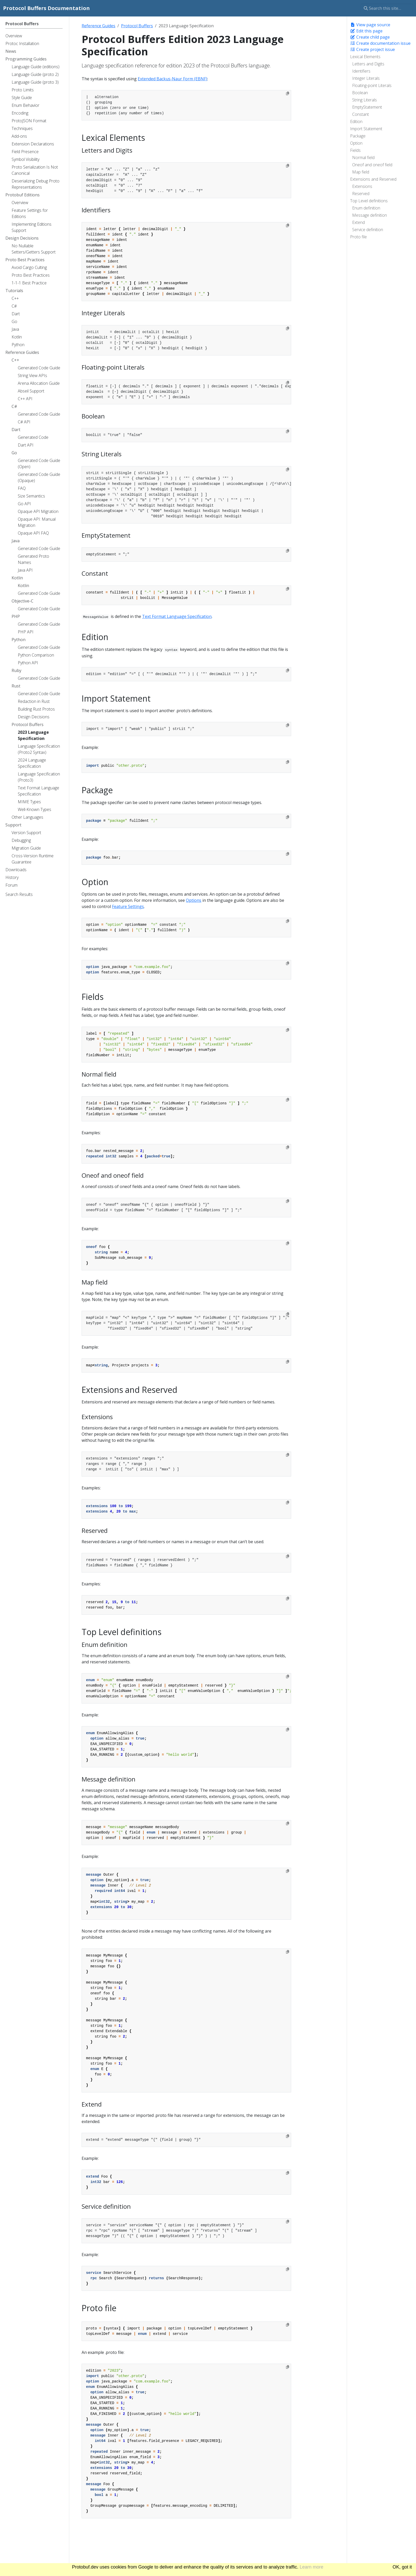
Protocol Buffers (137, 26)
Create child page (370, 37)
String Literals (364, 100)
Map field (360, 172)
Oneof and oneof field (372, 165)
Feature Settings (128, 906)
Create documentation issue (380, 43)
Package (358, 136)
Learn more (311, 2567)
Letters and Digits (368, 64)
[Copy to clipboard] (287, 93)
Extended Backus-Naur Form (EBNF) (172, 79)
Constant (360, 114)
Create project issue (372, 49)
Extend (358, 222)
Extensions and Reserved (373, 179)
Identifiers (361, 71)
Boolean (360, 92)
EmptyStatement (367, 107)
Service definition (367, 229)
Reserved (360, 193)
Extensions (362, 186)
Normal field (363, 157)
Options (193, 900)
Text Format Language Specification (177, 616)
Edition (356, 121)
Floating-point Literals (372, 85)
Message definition (369, 215)
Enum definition (366, 208)
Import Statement (366, 129)
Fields (355, 150)
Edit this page (366, 31)
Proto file (358, 237)
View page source (370, 25)
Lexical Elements (365, 56)
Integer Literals (366, 78)
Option (356, 143)
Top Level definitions (369, 201)
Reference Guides (98, 26)
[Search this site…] (387, 8)
